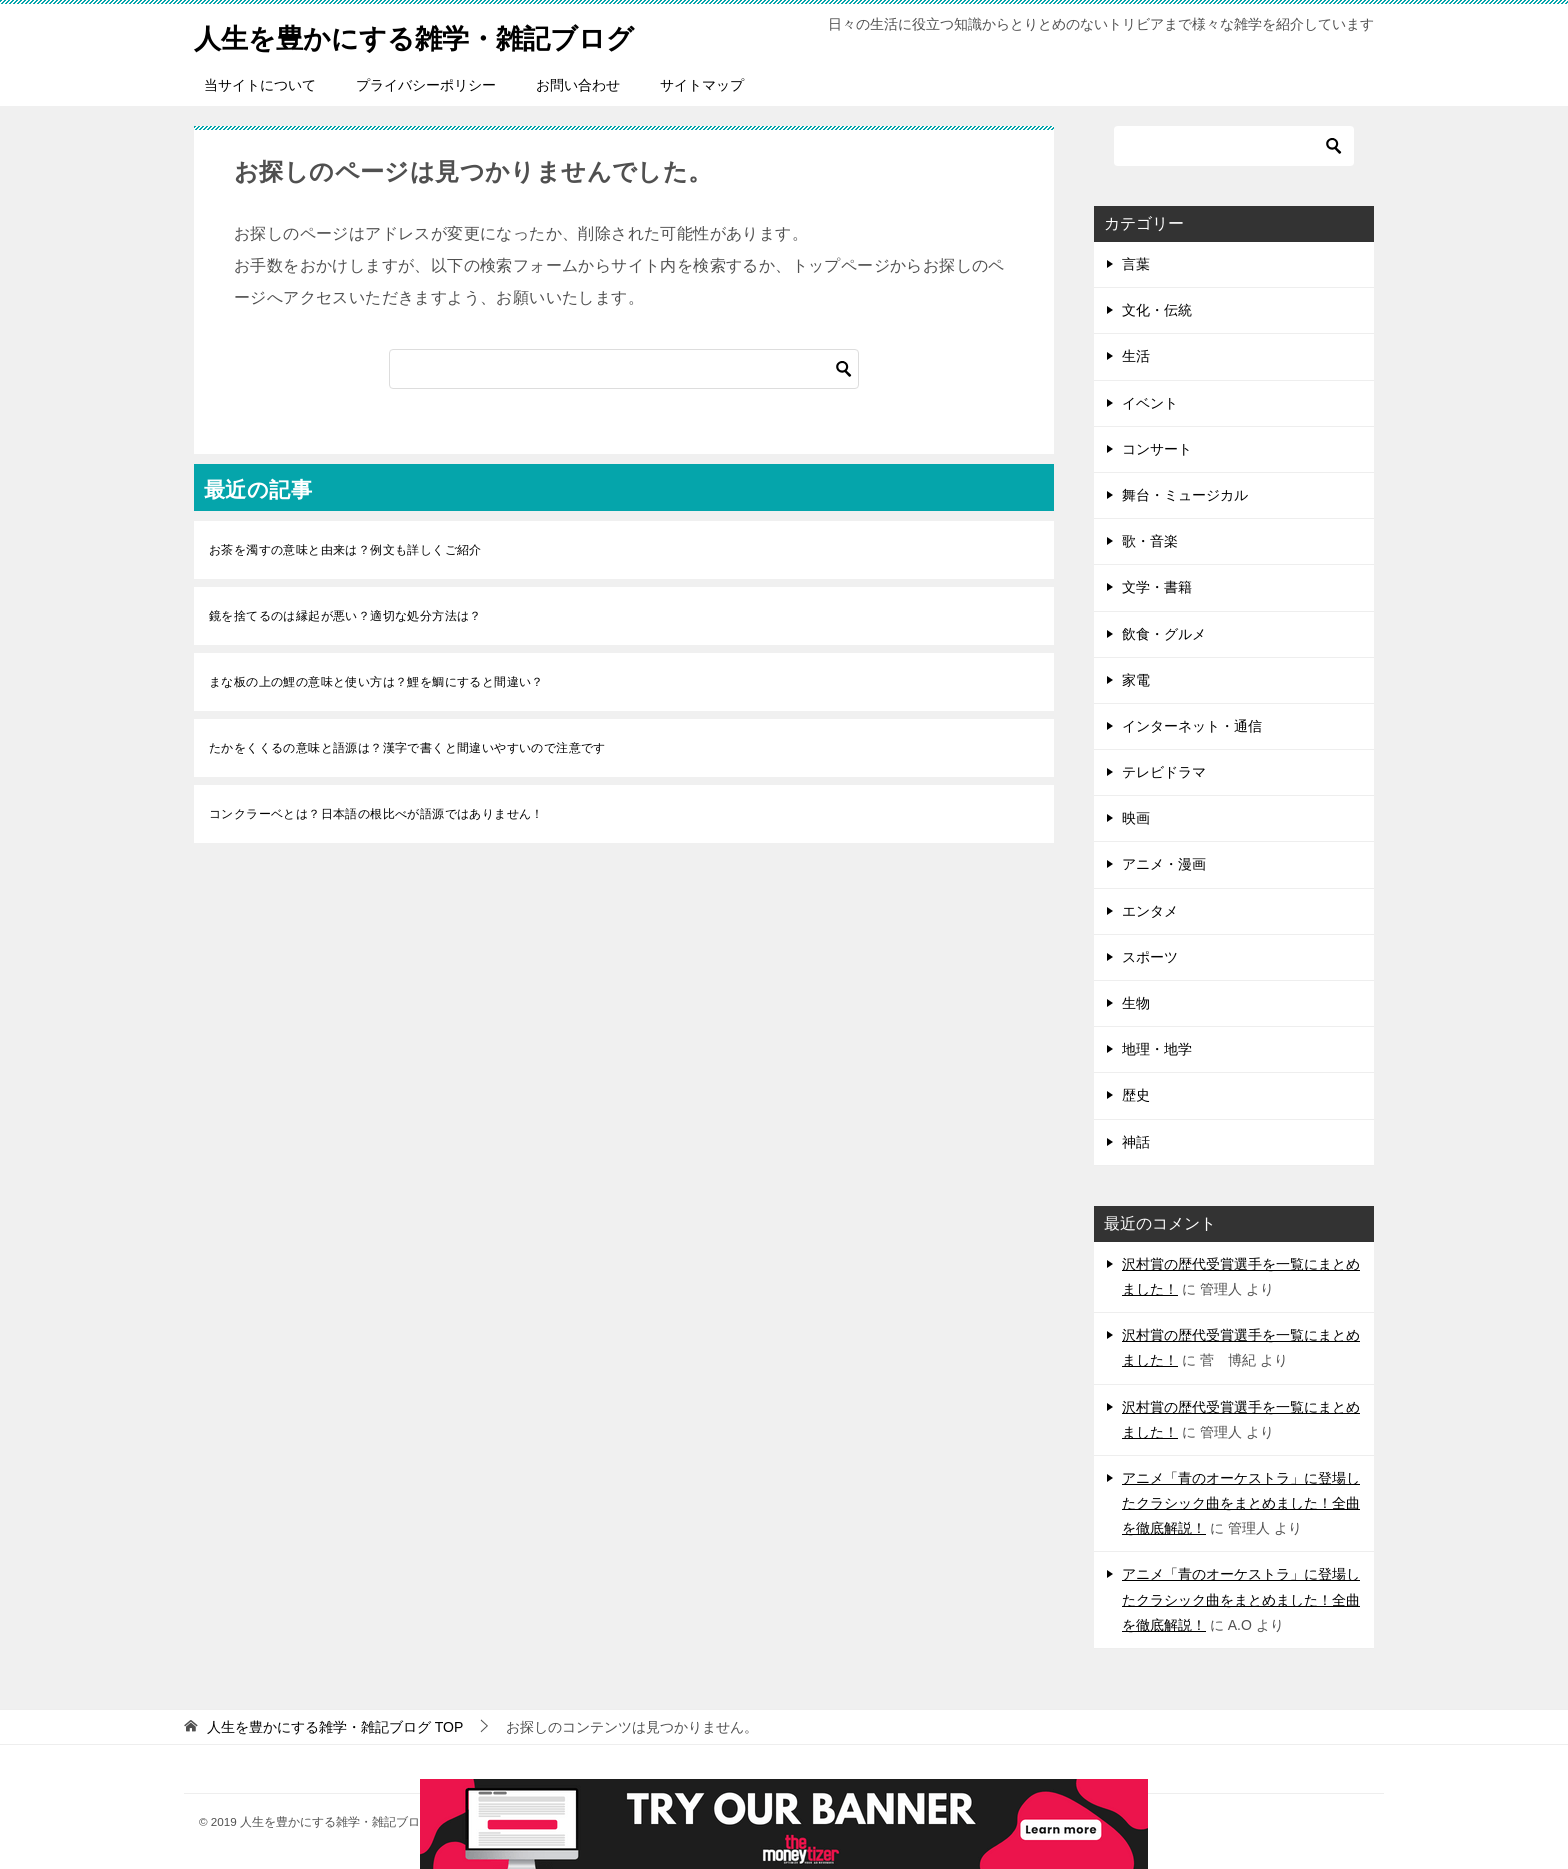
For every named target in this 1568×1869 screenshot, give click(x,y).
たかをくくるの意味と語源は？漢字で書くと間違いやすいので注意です (407, 748)
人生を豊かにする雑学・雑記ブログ (438, 34)
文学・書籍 (1157, 587)
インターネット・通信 (1192, 726)
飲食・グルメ (1164, 634)
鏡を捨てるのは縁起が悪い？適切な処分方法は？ (345, 616)
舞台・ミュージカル (1185, 495)
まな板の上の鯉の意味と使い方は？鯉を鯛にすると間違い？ (376, 682)
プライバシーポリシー (426, 85)
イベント (1150, 403)
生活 (1136, 356)
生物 (1136, 1003)
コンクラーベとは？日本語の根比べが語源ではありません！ (376, 814)
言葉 (1136, 264)
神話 (1136, 1142)
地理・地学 (1157, 1049)
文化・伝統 (1157, 310)
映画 (1136, 818)
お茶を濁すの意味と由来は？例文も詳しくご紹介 (345, 550)
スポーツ (1150, 957)
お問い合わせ (578, 85)
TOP (335, 1727)
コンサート (1157, 449)
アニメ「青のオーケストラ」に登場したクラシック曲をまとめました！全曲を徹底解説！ (1241, 1503)
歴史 (1136, 1095)
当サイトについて (260, 85)
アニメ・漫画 (1164, 864)
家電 (1136, 680)
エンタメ (1150, 911)
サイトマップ (702, 85)
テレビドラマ (1164, 772)
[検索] (624, 369)
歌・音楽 (1150, 541)
